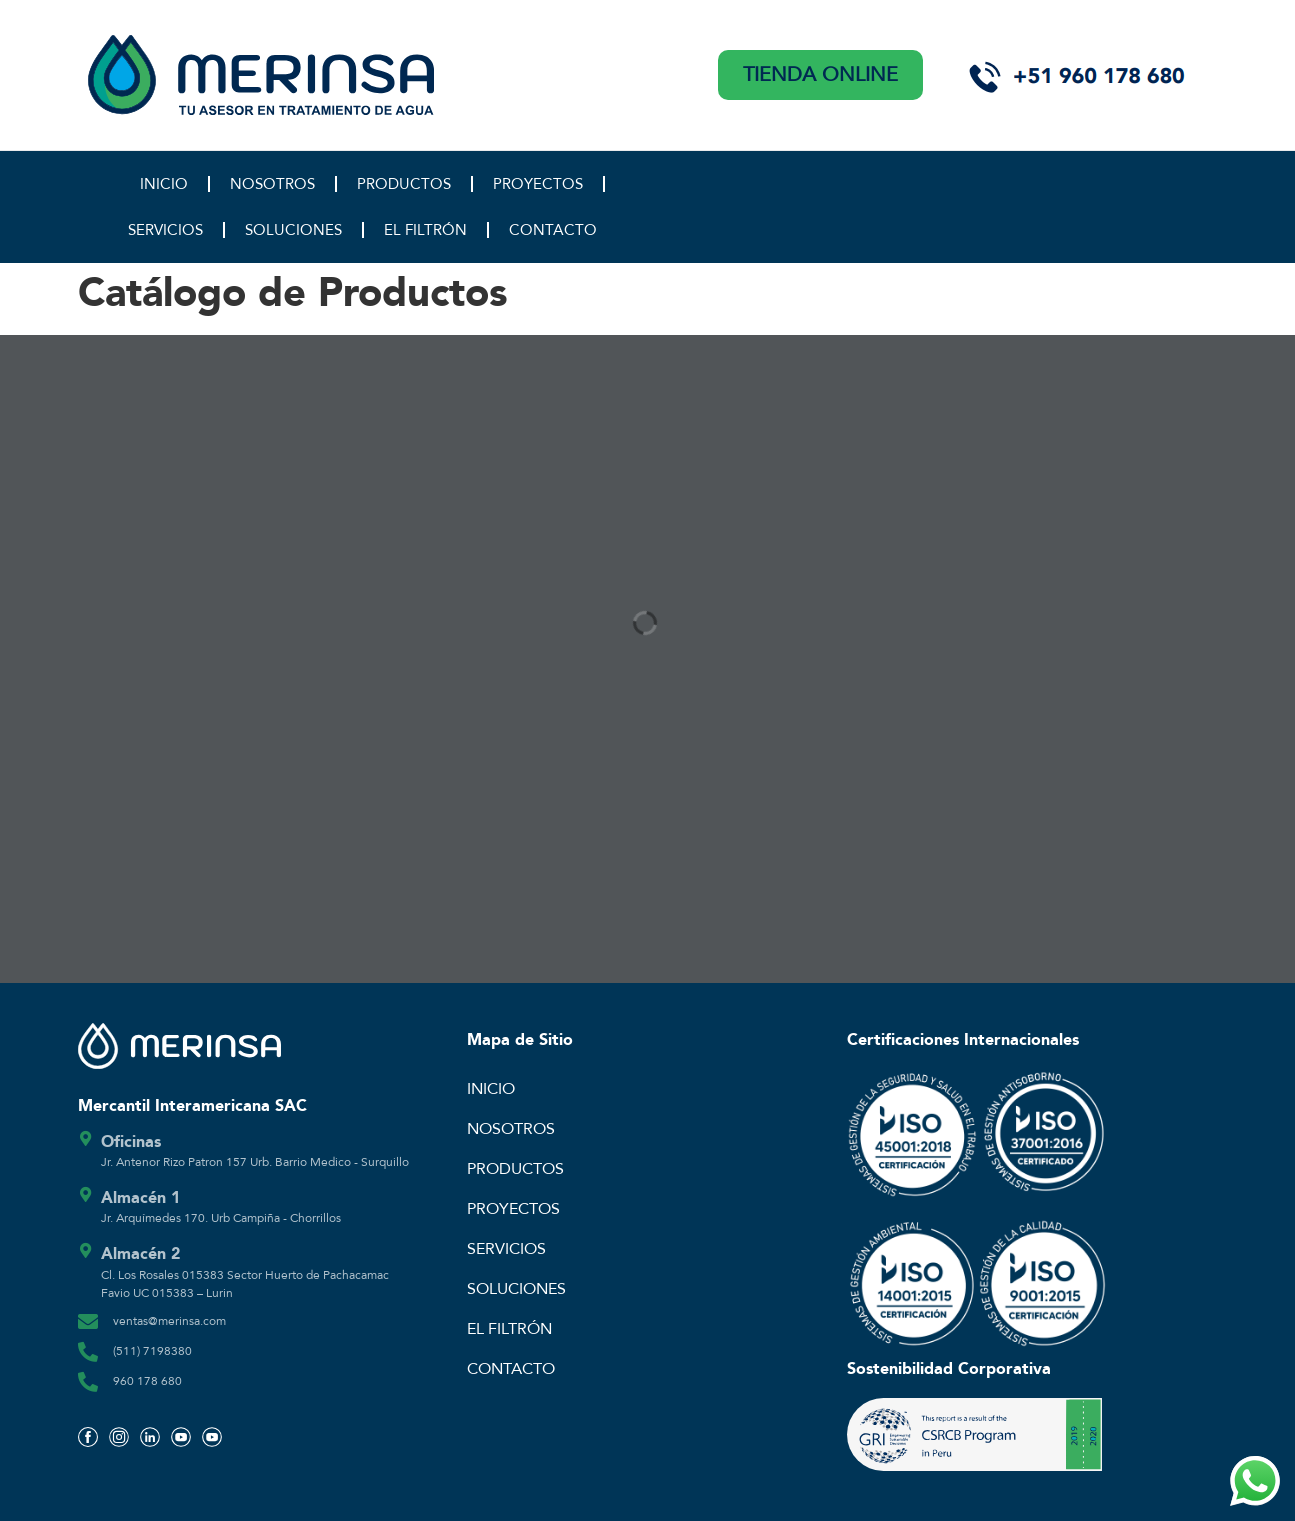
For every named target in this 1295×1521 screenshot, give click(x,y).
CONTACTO (553, 230)
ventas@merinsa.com (169, 1321)
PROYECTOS (538, 184)
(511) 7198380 (152, 1351)
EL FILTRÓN (425, 230)
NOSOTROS (272, 184)
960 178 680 (147, 1381)
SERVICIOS (165, 230)
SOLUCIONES (293, 230)
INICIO (164, 184)
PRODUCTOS (404, 184)
